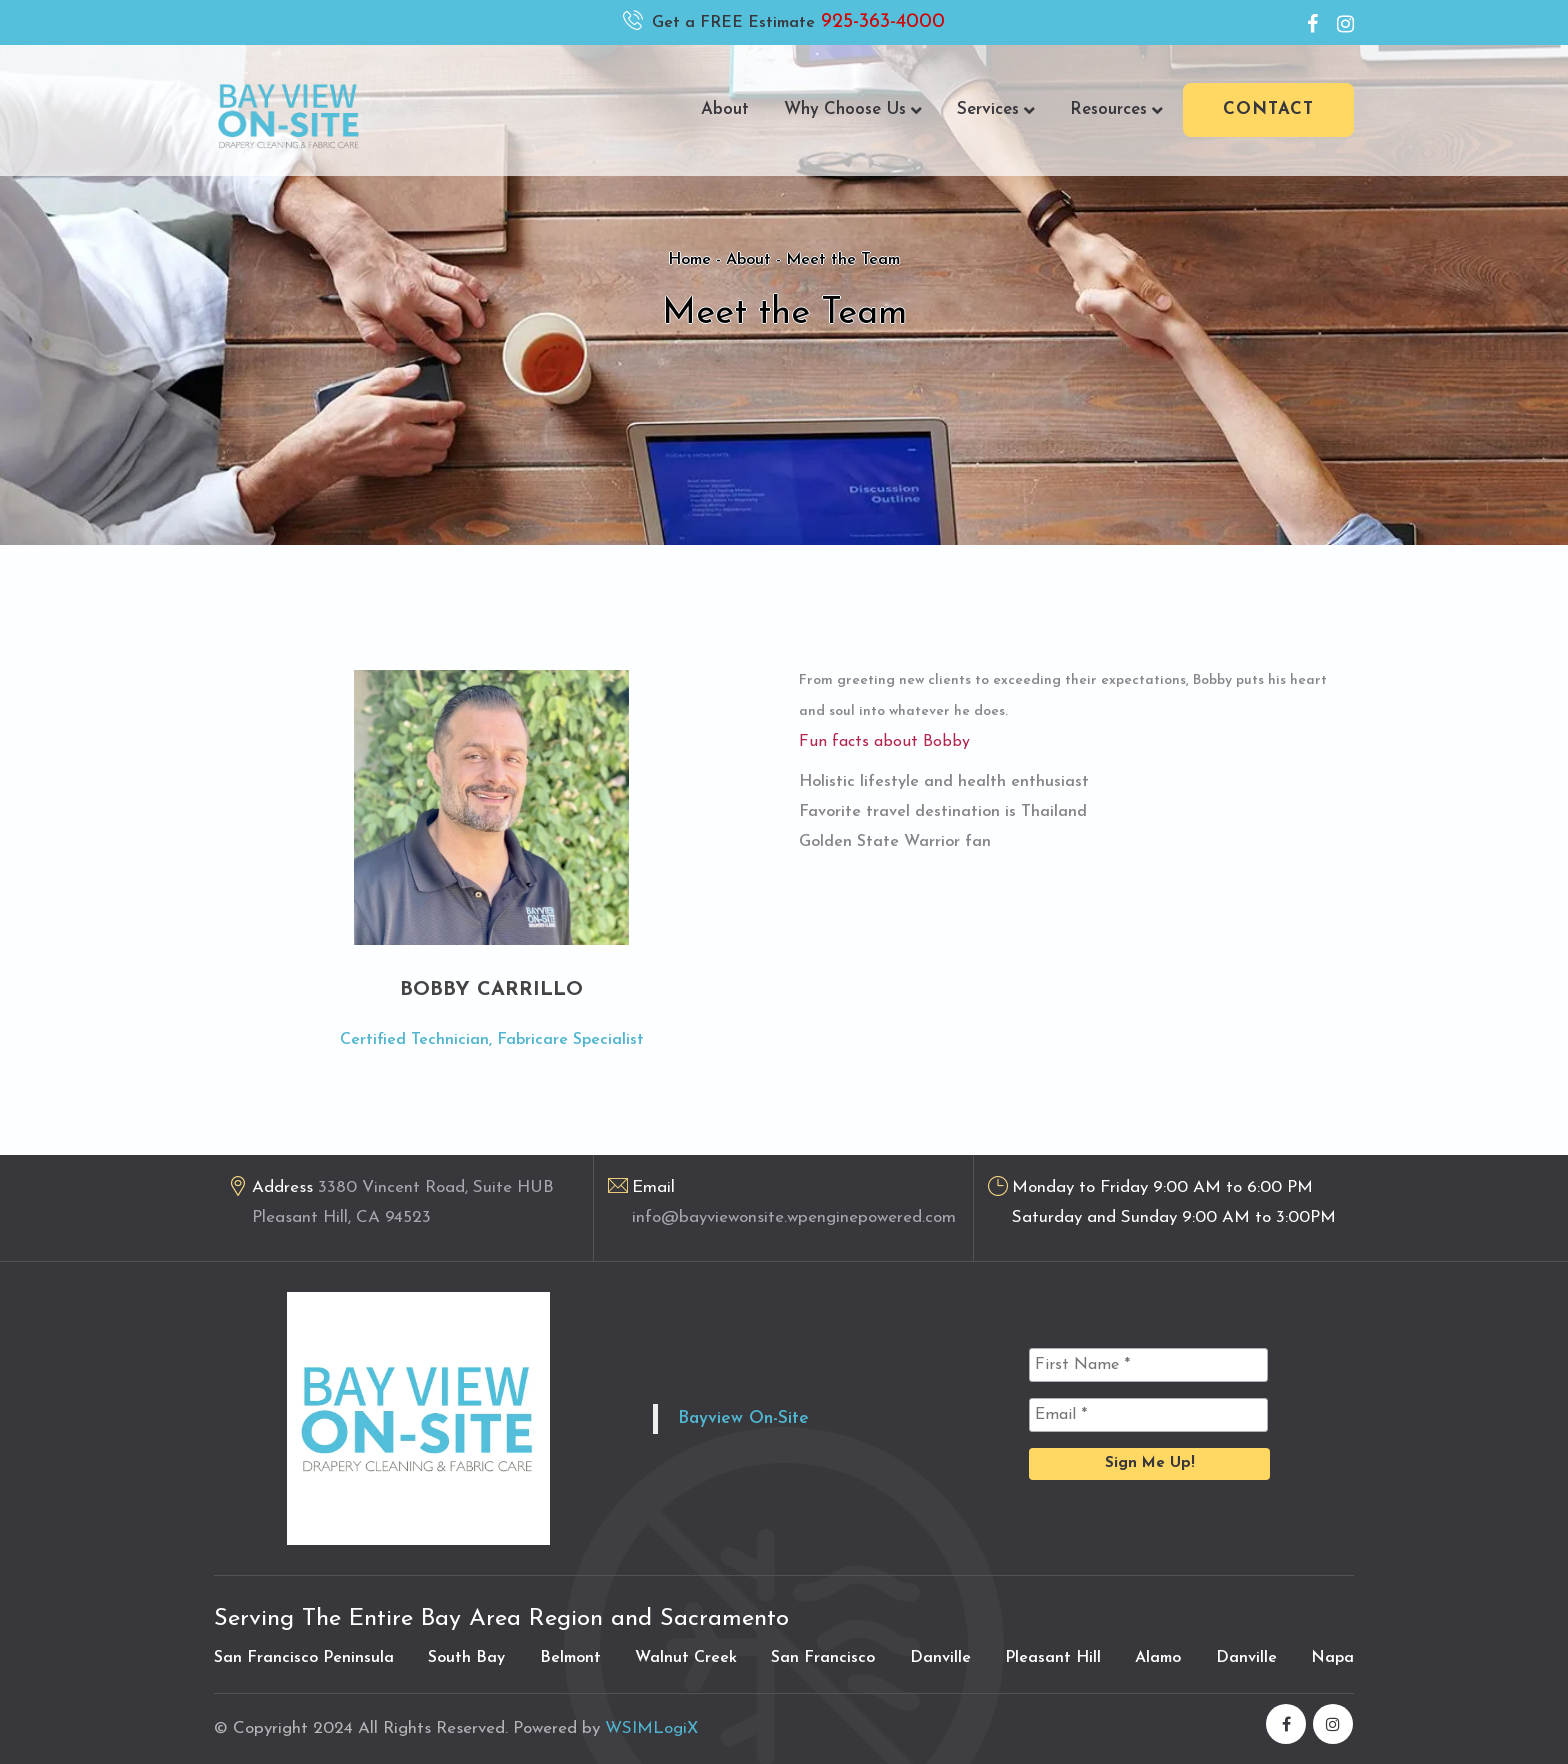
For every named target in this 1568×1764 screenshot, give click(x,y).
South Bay (466, 1658)
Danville (940, 1658)
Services (996, 110)
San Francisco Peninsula (304, 1658)
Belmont (570, 1658)
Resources (1116, 110)
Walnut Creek (686, 1658)
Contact (1268, 109)
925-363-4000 (880, 22)
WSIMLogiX (651, 1728)
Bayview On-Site (743, 1418)
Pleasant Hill (1053, 1658)
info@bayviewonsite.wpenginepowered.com (794, 1217)
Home (689, 260)
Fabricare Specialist (570, 1040)
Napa (1332, 1658)
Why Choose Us (853, 110)
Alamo (1158, 1658)
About (725, 109)
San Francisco (823, 1658)
